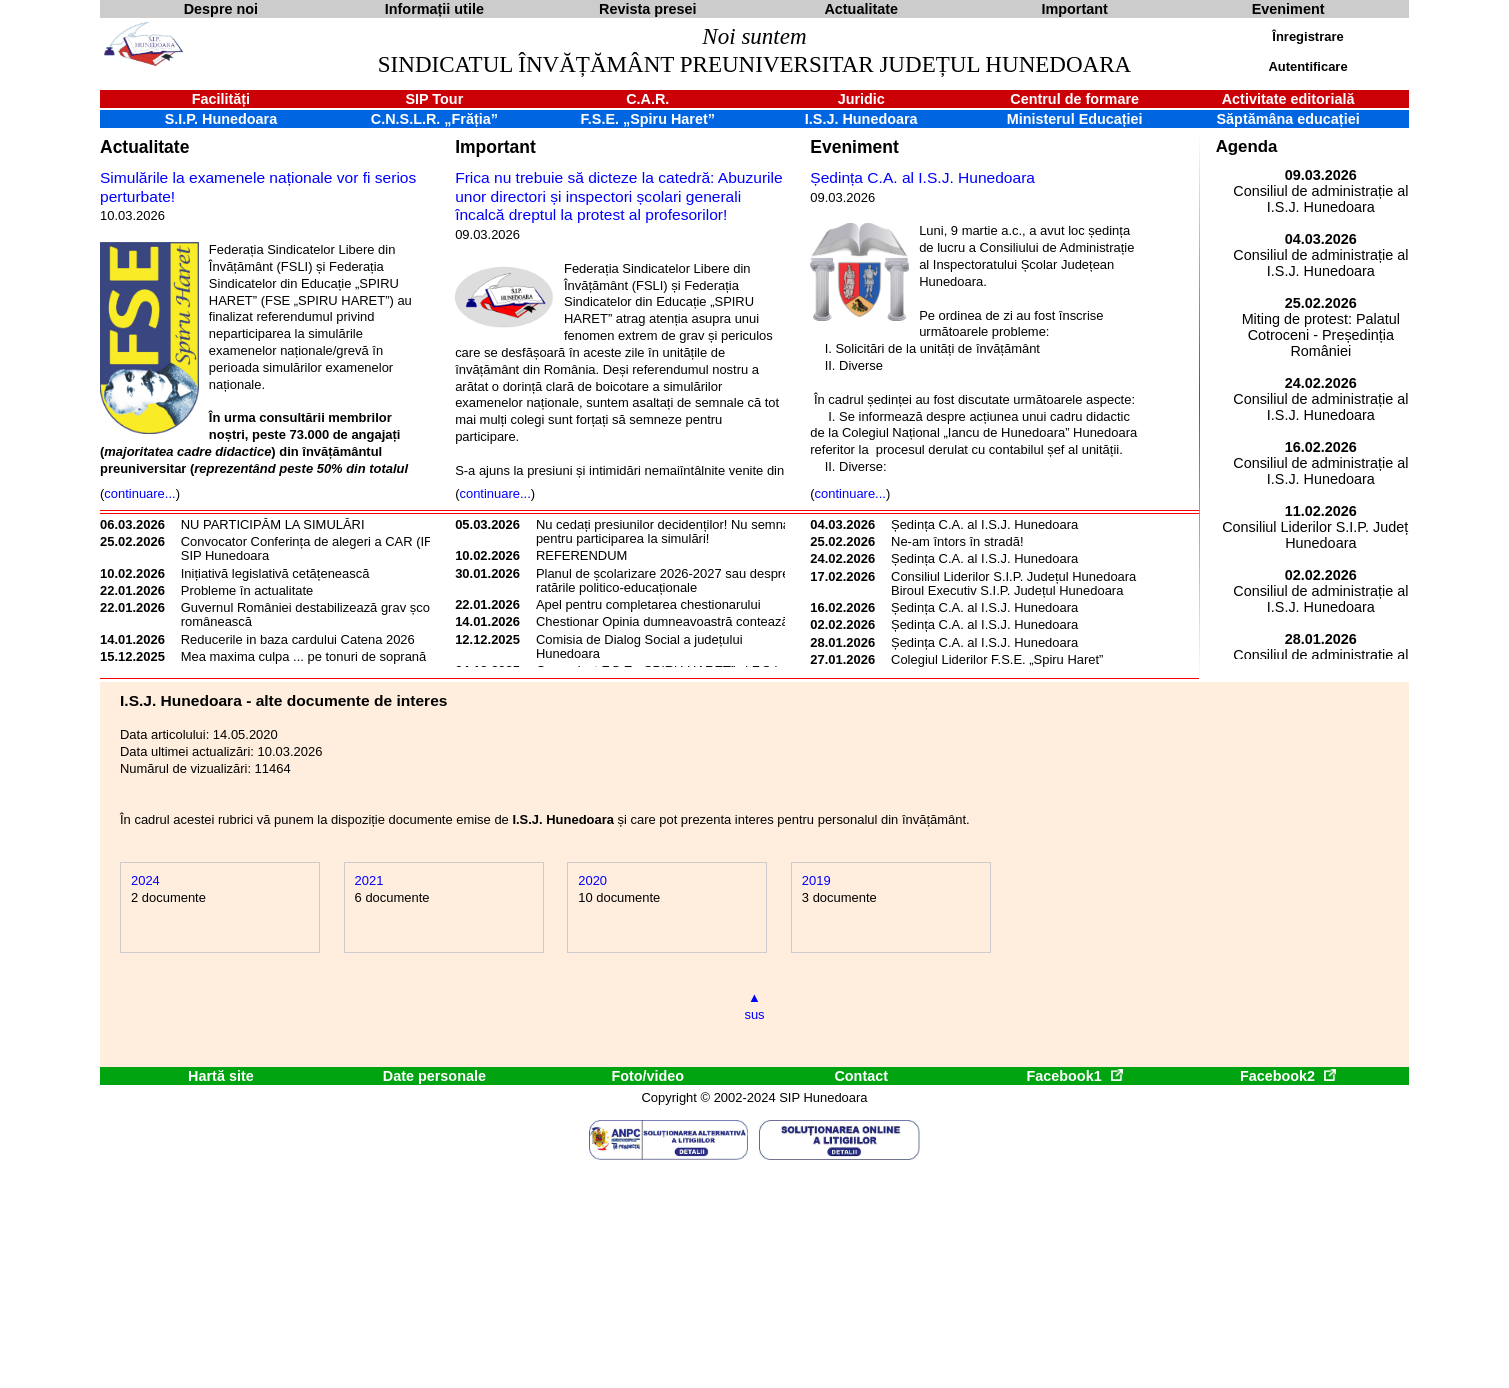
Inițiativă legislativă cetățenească (275, 573)
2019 (816, 880)
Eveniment (854, 147)
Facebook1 (1074, 1076)
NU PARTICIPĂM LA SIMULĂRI (273, 524)
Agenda (1247, 146)
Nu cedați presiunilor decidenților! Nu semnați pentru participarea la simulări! (666, 531)
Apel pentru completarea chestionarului (648, 604)
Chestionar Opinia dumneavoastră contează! (664, 621)
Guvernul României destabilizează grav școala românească (314, 614)
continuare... (139, 493)
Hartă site (221, 1076)
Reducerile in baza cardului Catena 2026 (298, 639)
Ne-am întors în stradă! (957, 541)
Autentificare (1307, 66)
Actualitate (144, 147)
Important (495, 147)
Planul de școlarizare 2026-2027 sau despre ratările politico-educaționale (662, 580)
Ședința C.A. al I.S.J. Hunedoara (922, 177)
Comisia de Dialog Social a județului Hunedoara (639, 646)
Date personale (434, 1076)
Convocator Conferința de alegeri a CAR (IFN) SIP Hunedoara (313, 548)
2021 (369, 880)
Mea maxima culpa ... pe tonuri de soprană (304, 656)
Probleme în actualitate (247, 590)
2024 (145, 880)
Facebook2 (1288, 1076)
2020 (592, 880)
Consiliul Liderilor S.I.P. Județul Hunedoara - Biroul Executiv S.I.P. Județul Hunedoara (1017, 583)
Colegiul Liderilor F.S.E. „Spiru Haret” (997, 659)
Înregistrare (1307, 36)
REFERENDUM (581, 555)
